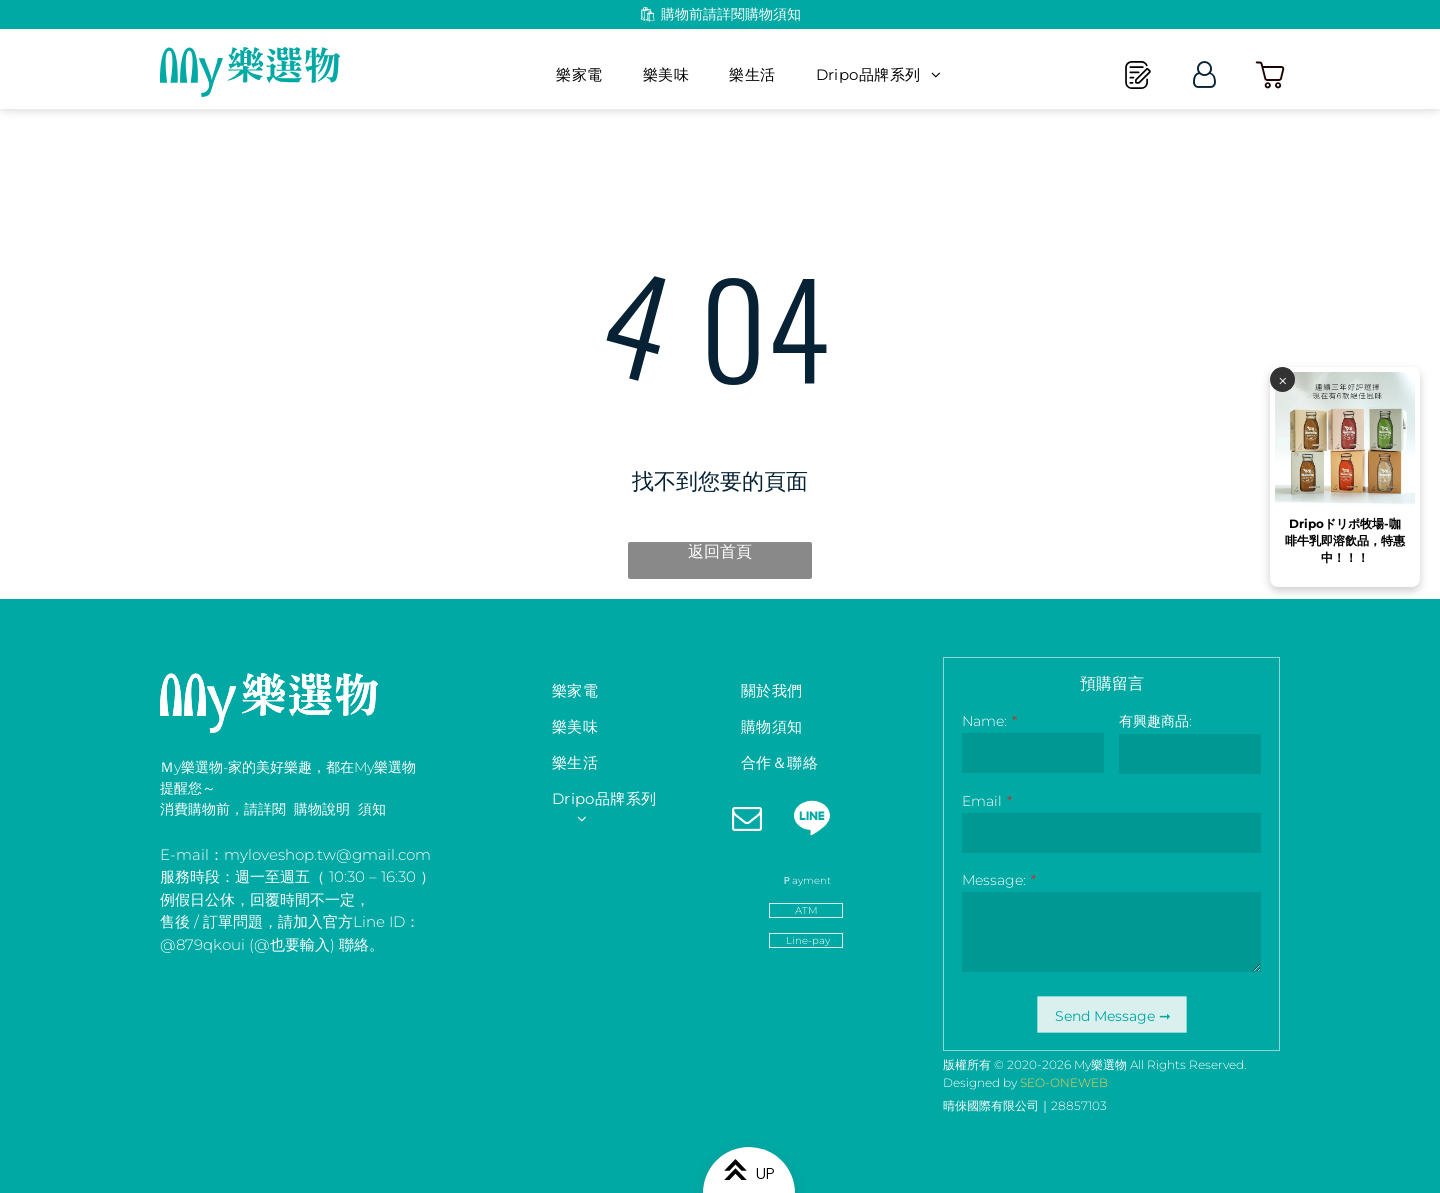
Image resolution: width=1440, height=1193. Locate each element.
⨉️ (1283, 945)
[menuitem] (579, 75)
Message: (994, 880)
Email (982, 801)
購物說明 (322, 809)
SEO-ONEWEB (1064, 1082)
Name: (984, 721)
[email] (746, 821)
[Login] (1204, 74)
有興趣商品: (1155, 721)
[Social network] (811, 821)
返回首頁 (720, 551)
